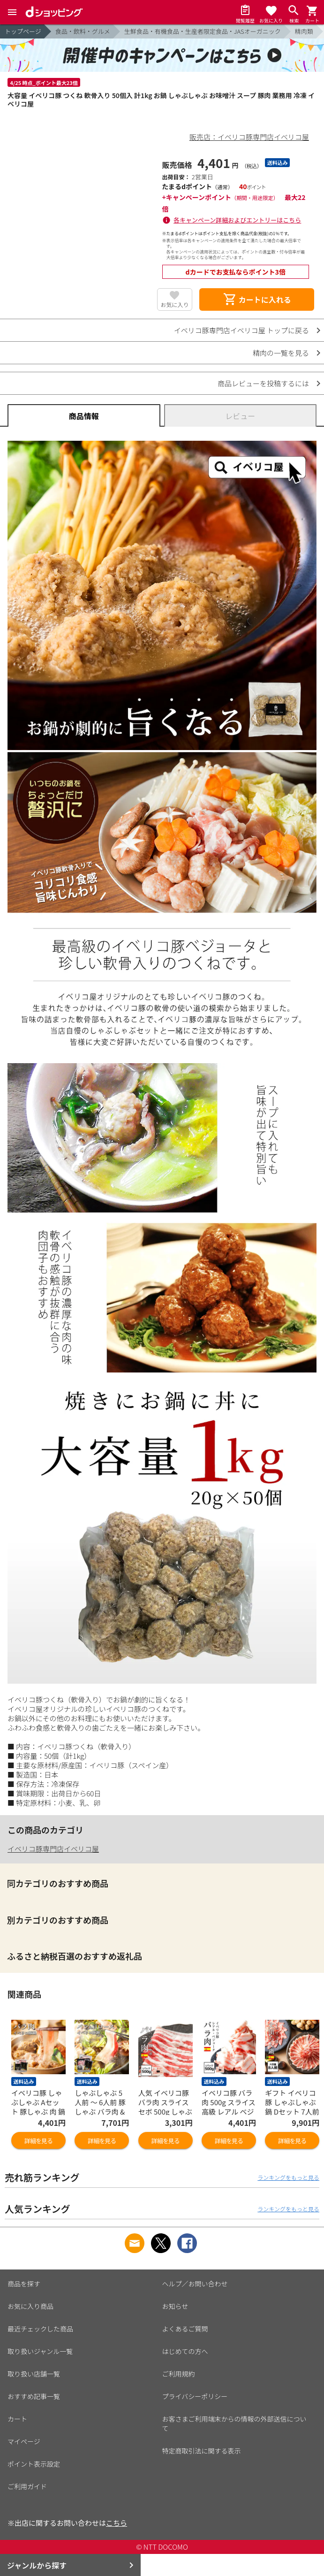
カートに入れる (257, 299)
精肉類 (304, 31)
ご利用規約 (178, 2373)
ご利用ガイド (27, 2486)
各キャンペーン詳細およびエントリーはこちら (237, 219)
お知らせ (175, 2306)
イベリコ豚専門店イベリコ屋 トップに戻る (241, 330)
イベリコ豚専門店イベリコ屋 (53, 1849)
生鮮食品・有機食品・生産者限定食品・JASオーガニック (202, 31)
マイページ (24, 2441)
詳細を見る (38, 2140)
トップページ (23, 31)
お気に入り (174, 304)
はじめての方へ (185, 2351)
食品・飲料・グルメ (82, 31)
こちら (116, 2523)
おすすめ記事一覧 (34, 2396)
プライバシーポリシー (195, 2396)
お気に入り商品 (30, 2306)
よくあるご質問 (185, 2328)
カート (17, 2418)
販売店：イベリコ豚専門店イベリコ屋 (249, 137)
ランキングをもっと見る (288, 2177)
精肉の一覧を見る (281, 352)
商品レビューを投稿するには (263, 383)
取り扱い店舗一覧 (34, 2373)
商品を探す (24, 2283)
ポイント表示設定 (34, 2464)
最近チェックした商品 (40, 2328)
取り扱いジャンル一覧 (40, 2351)
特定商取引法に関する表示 (201, 2450)
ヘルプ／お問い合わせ (195, 2283)
